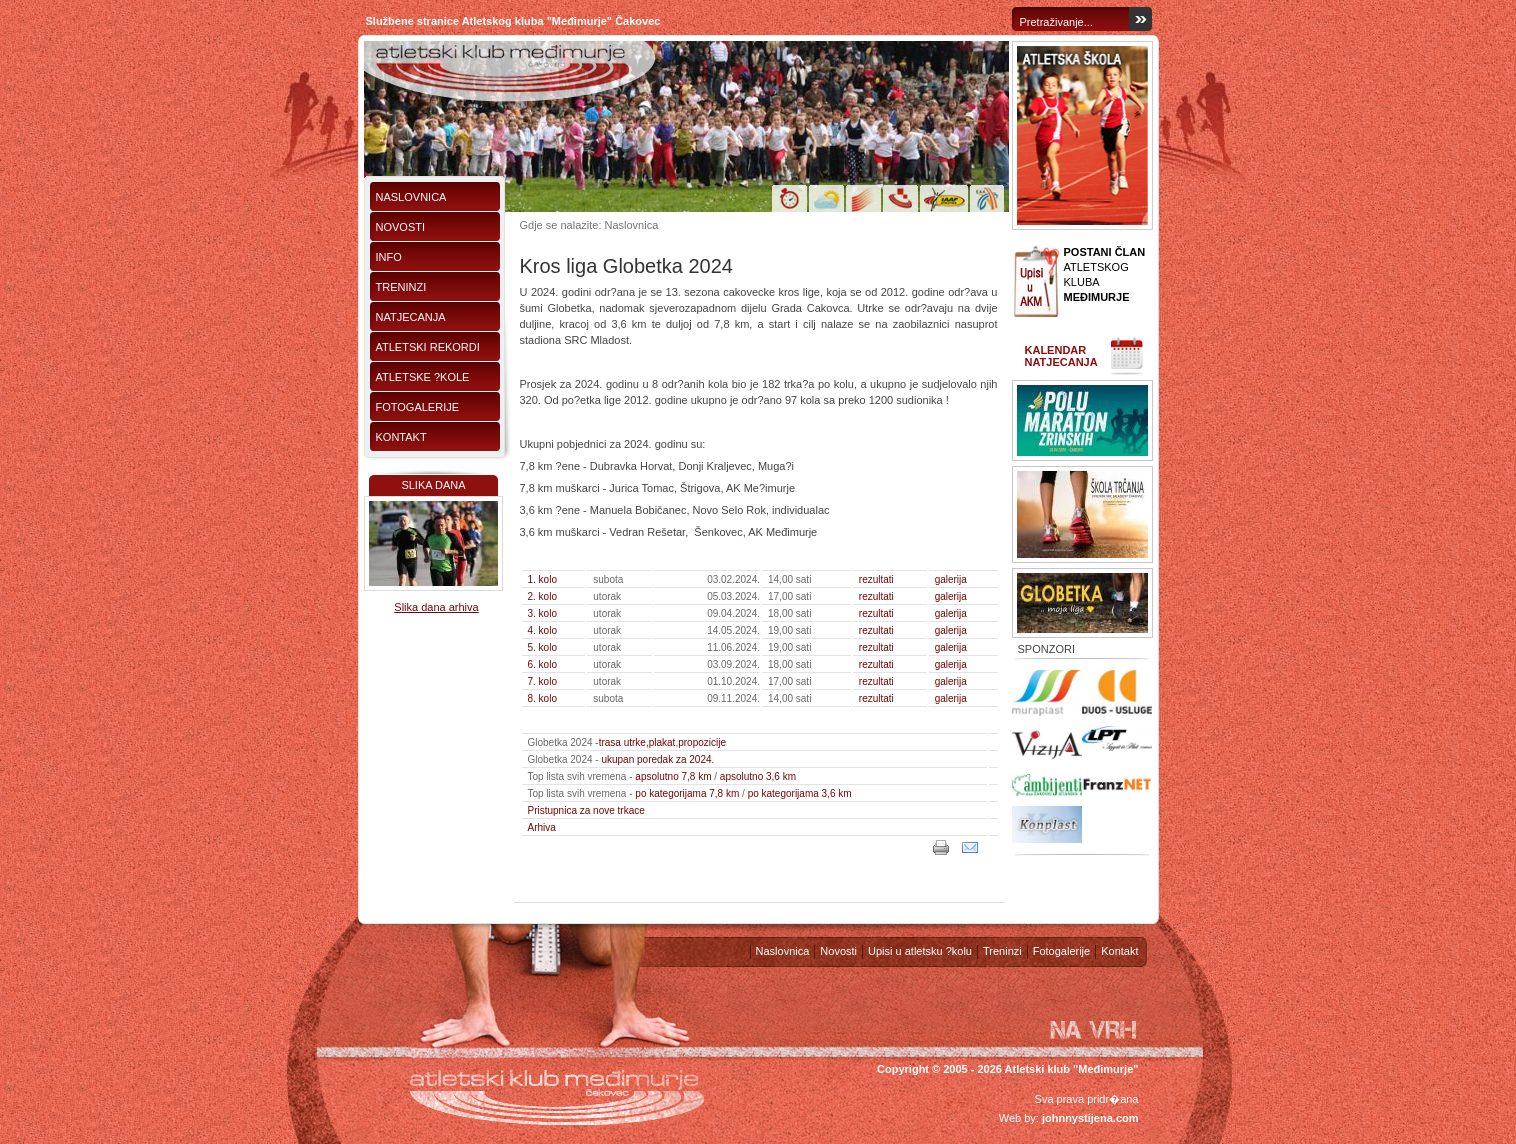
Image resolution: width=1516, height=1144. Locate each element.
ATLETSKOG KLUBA (1105, 274)
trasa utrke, (624, 742)
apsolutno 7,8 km (673, 776)
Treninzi (401, 287)
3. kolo (542, 613)
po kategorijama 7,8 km (687, 793)
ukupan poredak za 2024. (657, 759)
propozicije (702, 742)
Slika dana (433, 485)
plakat (662, 742)
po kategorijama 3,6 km (800, 793)
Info (389, 257)
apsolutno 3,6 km (758, 776)
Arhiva (542, 827)
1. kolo (542, 579)
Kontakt (401, 437)
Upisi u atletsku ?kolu (920, 951)
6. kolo (542, 664)
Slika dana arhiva (436, 607)
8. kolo (542, 698)
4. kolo (542, 630)
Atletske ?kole (423, 377)
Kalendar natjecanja (1061, 356)
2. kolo (542, 596)
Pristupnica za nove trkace (586, 810)
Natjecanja (411, 317)
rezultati (876, 579)
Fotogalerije (418, 407)
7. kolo (542, 681)
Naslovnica (411, 197)
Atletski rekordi (428, 347)
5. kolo (542, 647)
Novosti (401, 227)
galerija (951, 579)
